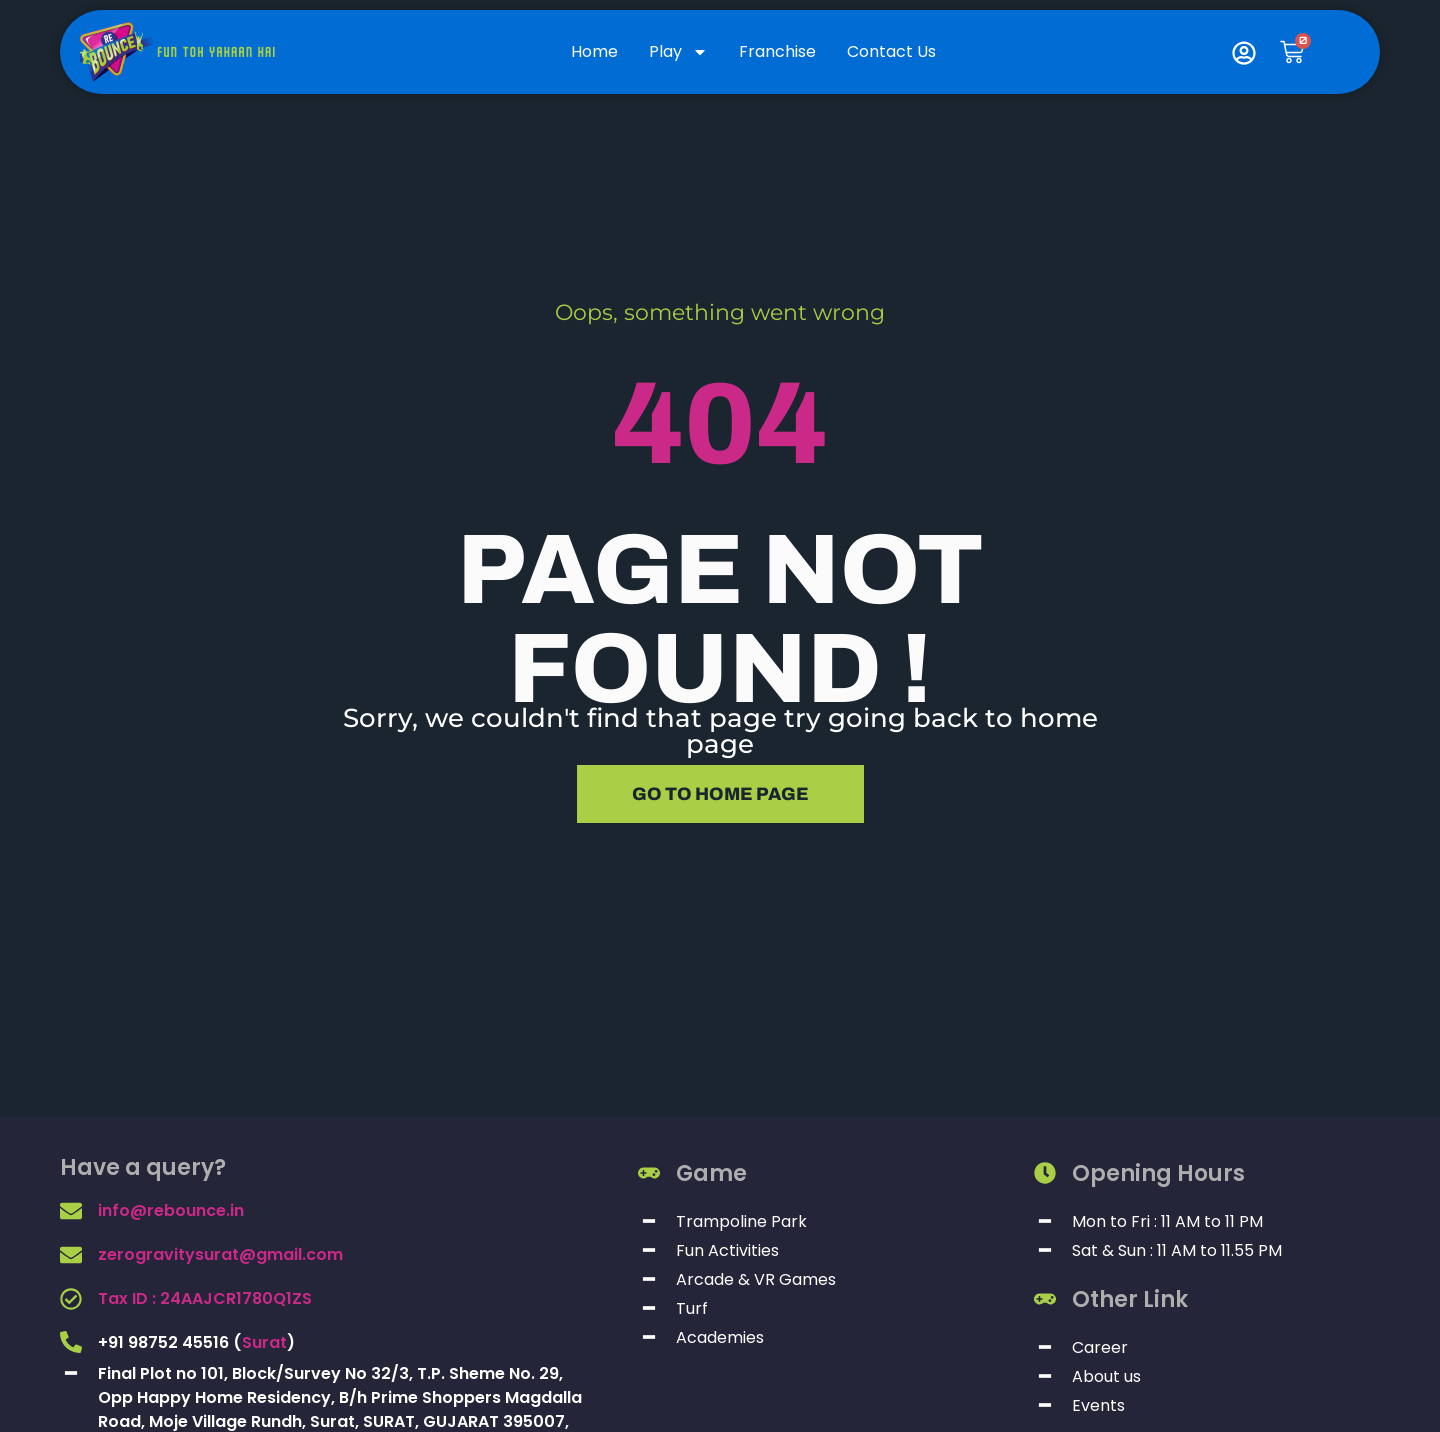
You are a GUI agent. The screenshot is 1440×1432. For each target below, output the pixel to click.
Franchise (777, 52)
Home (594, 52)
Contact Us (891, 52)
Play (678, 52)
